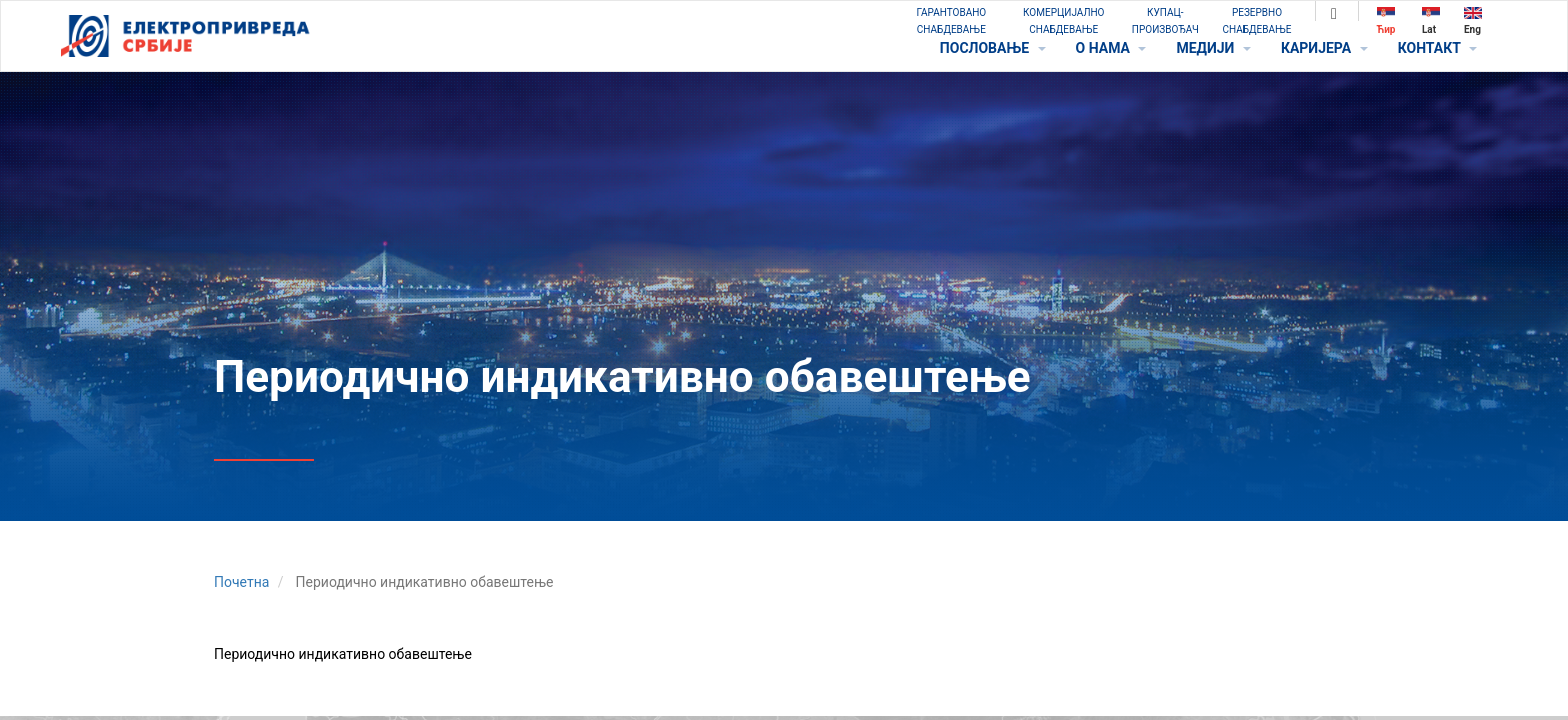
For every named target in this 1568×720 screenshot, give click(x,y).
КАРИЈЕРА (1324, 48)
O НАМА (1111, 48)
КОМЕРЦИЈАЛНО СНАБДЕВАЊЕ (1063, 21)
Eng (1473, 20)
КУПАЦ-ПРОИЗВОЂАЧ (1165, 21)
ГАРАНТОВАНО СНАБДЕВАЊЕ (951, 21)
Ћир (1386, 20)
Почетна (241, 582)
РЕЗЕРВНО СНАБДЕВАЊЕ (1257, 21)
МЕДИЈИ (1213, 48)
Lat (1431, 20)
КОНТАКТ (1437, 48)
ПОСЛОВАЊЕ (993, 48)
